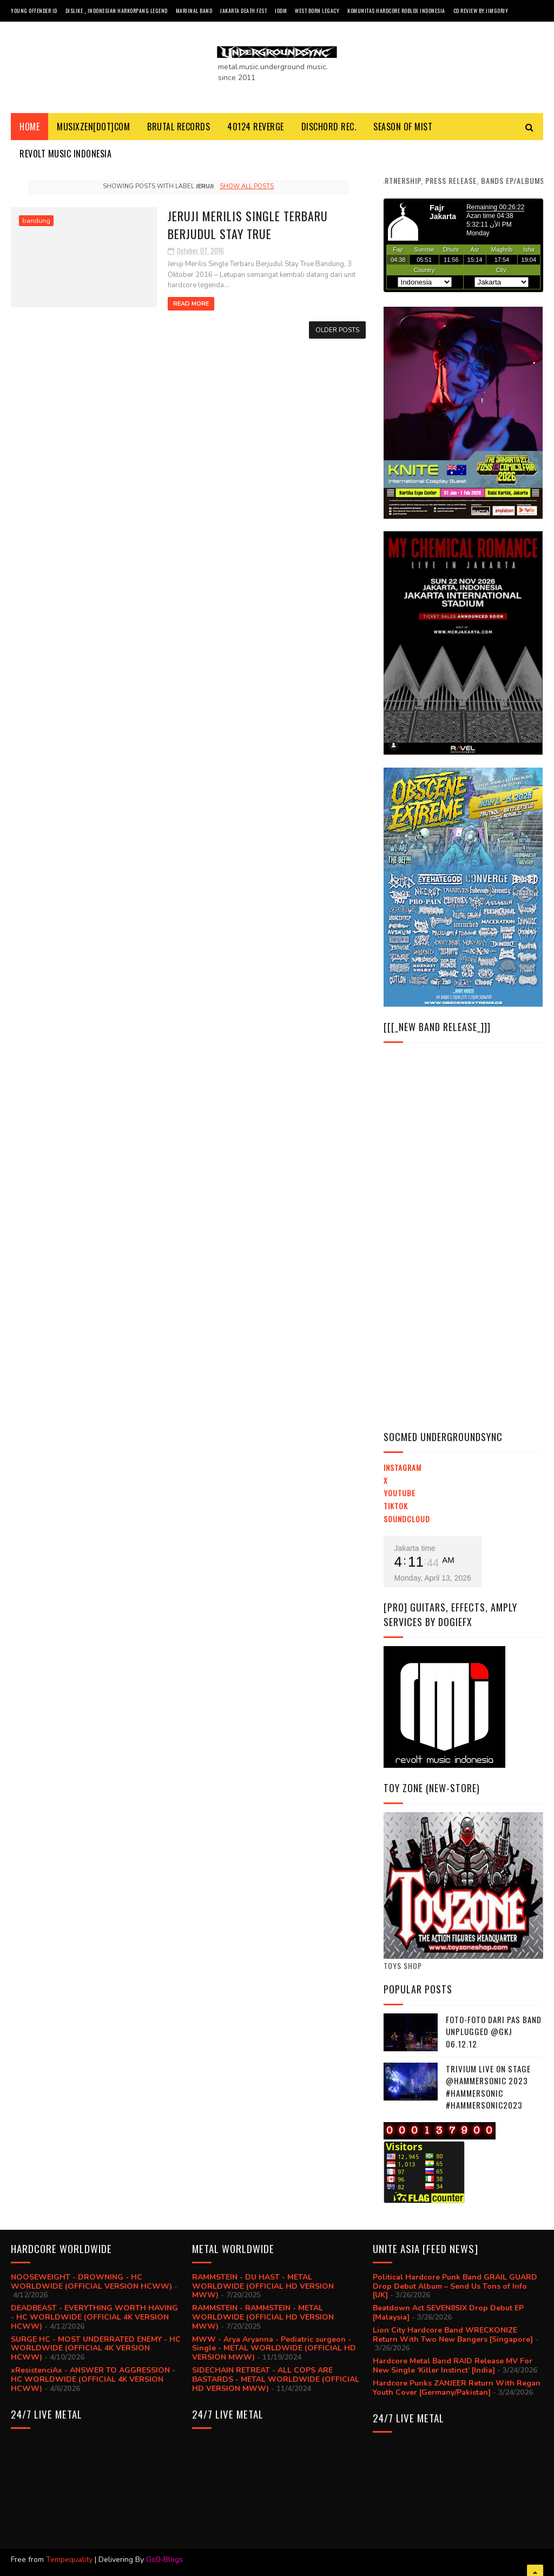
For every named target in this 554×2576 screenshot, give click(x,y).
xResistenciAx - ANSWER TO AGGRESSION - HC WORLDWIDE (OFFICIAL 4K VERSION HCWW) (93, 2379)
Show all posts (247, 186)
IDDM (281, 10)
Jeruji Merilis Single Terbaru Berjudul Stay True (248, 224)
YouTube (400, 1492)
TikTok (396, 1505)
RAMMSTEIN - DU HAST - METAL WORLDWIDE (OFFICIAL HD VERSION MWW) (263, 2286)
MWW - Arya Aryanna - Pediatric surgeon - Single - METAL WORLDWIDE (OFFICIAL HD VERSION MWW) (274, 2348)
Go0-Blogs (164, 2559)
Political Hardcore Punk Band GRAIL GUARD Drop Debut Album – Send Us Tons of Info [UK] (455, 2286)
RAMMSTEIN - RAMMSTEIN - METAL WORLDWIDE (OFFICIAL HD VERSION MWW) (263, 2317)
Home (29, 126)
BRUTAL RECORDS (178, 126)
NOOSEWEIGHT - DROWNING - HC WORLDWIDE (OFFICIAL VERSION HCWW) (91, 2281)
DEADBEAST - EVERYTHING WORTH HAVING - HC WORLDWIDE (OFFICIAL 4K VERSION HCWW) (94, 2317)
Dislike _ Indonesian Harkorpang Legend (116, 10)
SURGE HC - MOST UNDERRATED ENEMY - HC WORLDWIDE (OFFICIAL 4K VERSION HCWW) (96, 2348)
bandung (36, 220)
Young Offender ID (34, 10)
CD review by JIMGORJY (481, 10)
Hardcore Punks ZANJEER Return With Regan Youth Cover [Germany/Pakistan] (456, 2387)
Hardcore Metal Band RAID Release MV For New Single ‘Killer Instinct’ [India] (452, 2365)
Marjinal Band (194, 10)
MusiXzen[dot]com (93, 126)
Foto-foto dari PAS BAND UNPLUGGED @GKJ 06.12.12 (494, 2031)
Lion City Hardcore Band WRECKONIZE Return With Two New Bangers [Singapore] (453, 2334)
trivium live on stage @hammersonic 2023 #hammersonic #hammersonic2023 (488, 2087)
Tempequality (69, 2559)
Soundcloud (407, 1518)
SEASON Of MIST (402, 126)
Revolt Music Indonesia (65, 153)
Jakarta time (415, 1548)
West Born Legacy (317, 10)
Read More (191, 304)
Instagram (402, 1467)
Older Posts (337, 330)
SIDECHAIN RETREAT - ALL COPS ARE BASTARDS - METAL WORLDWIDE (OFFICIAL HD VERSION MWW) (275, 2379)
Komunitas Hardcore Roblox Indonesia (396, 10)
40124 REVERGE (255, 126)
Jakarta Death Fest (243, 10)
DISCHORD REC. (329, 126)
